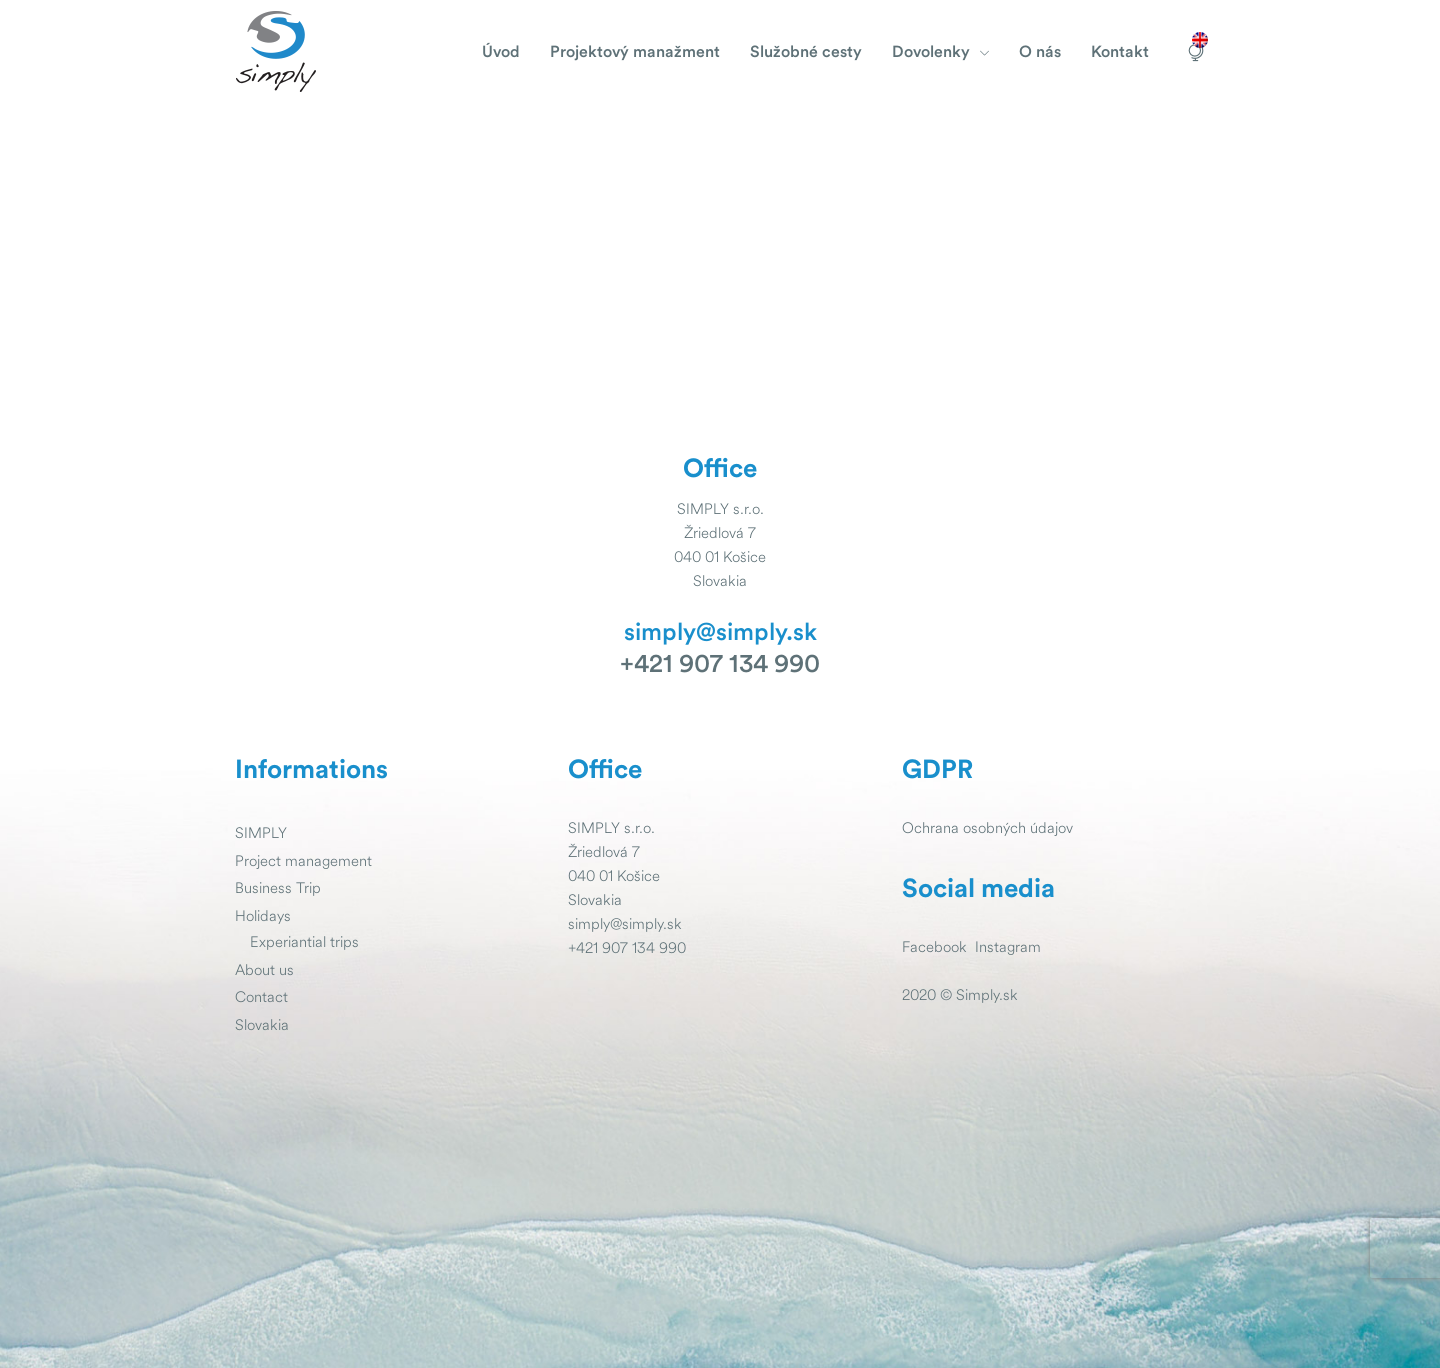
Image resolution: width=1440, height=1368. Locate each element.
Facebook (934, 946)
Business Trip (278, 887)
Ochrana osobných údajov (987, 827)
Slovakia (262, 1024)
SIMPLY (261, 832)
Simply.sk (987, 994)
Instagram (1008, 946)
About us (264, 969)
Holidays (263, 915)
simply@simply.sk (720, 633)
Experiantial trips (304, 941)
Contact (261, 996)
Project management (303, 860)
